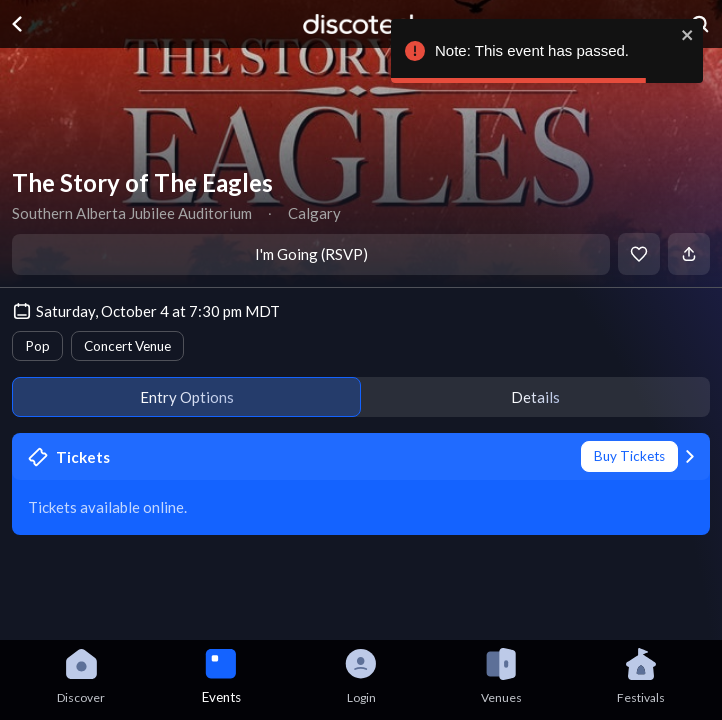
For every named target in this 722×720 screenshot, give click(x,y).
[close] (688, 35)
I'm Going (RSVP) (311, 254)
